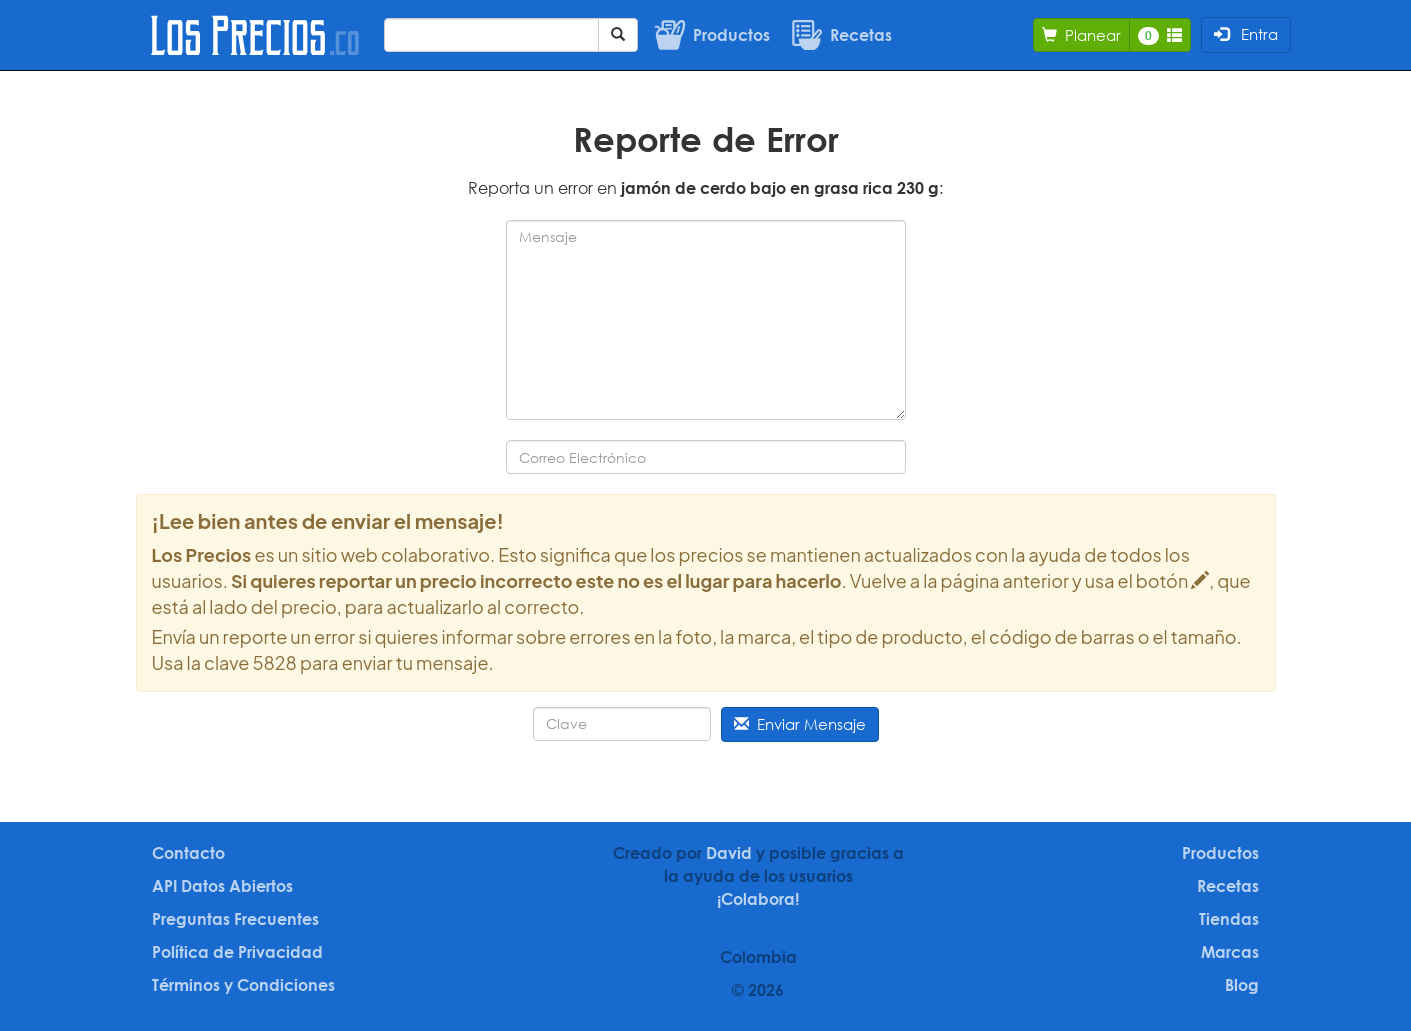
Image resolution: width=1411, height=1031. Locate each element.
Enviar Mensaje (800, 724)
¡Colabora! (758, 899)
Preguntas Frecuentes (235, 919)
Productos (1220, 853)
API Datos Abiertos (222, 886)
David (729, 853)
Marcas (1230, 952)
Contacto (188, 853)
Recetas (1228, 886)
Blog (1242, 985)
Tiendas (1229, 919)
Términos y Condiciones (243, 985)
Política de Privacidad (237, 952)
